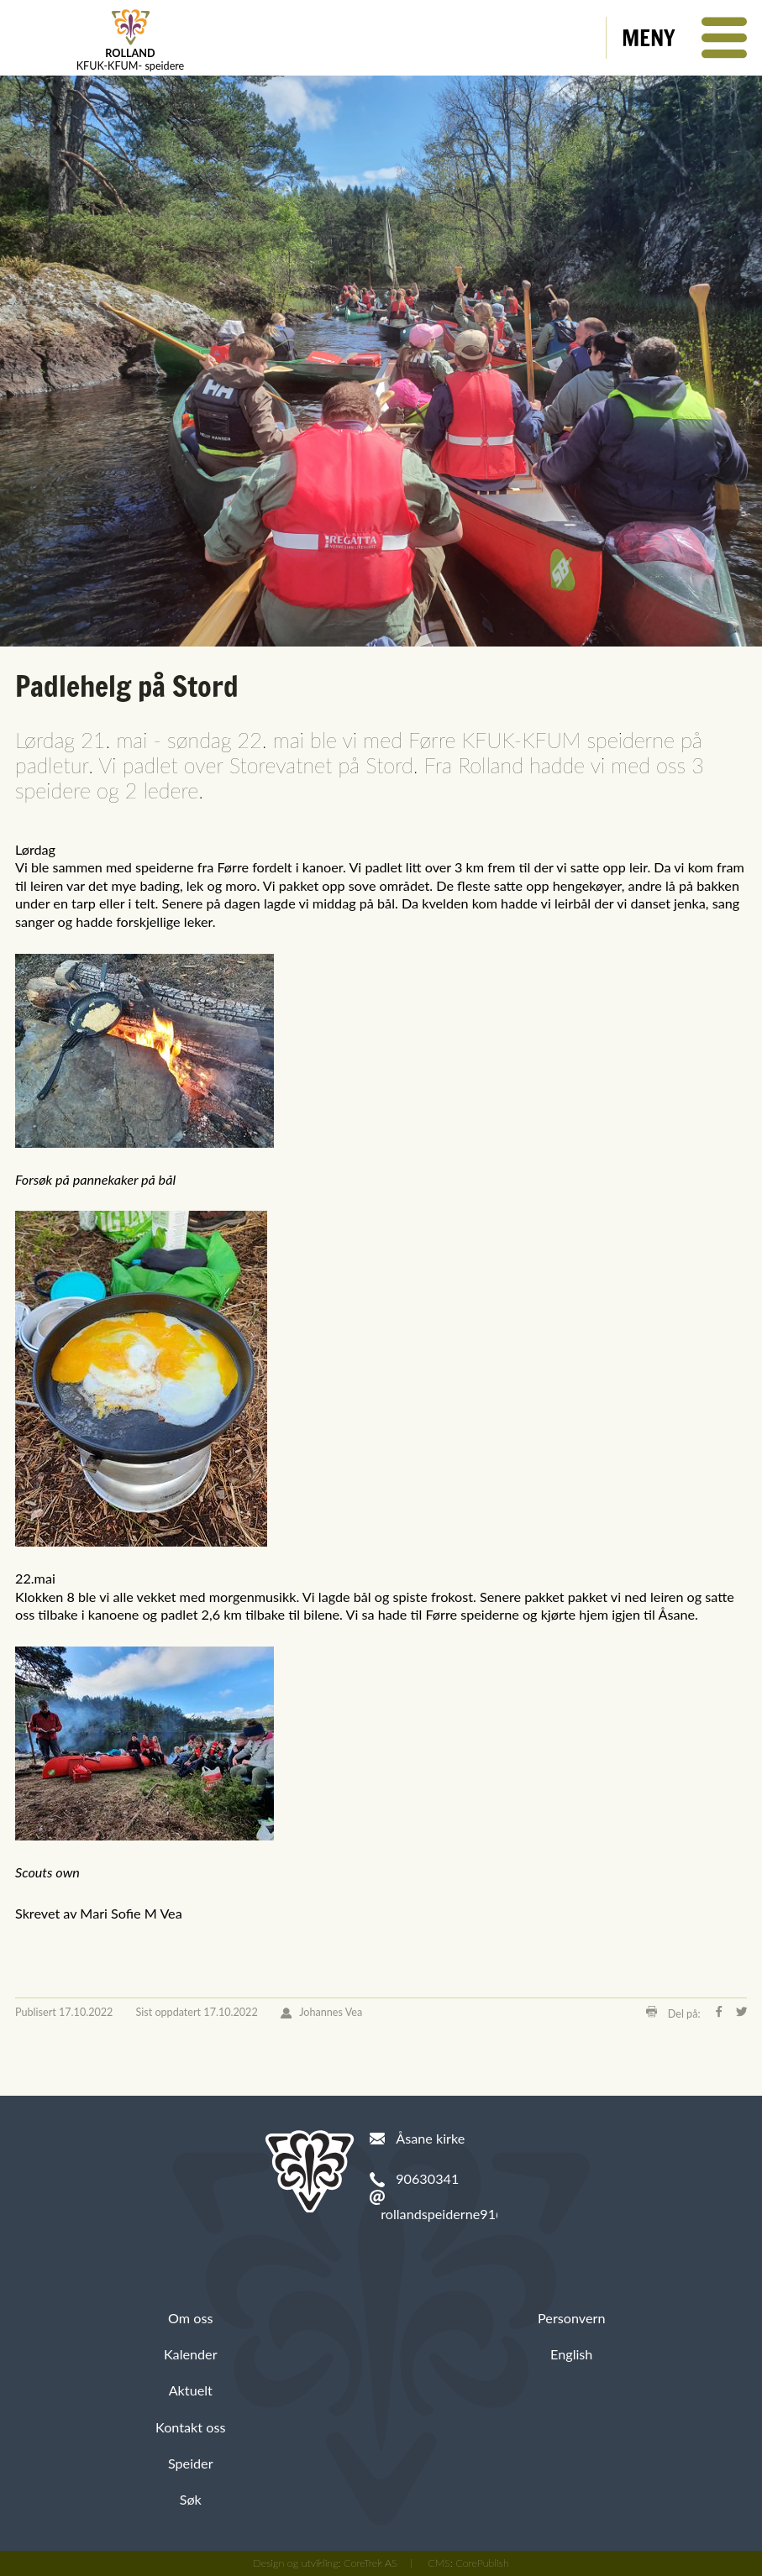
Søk (191, 2499)
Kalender (191, 2354)
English (571, 2354)
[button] (684, 38)
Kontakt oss (190, 2427)
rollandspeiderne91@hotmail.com (480, 2214)
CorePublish (482, 2563)
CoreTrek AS (370, 2563)
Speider (190, 2463)
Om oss (190, 2318)
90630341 (427, 2178)
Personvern (571, 2318)
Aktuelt (191, 2390)
